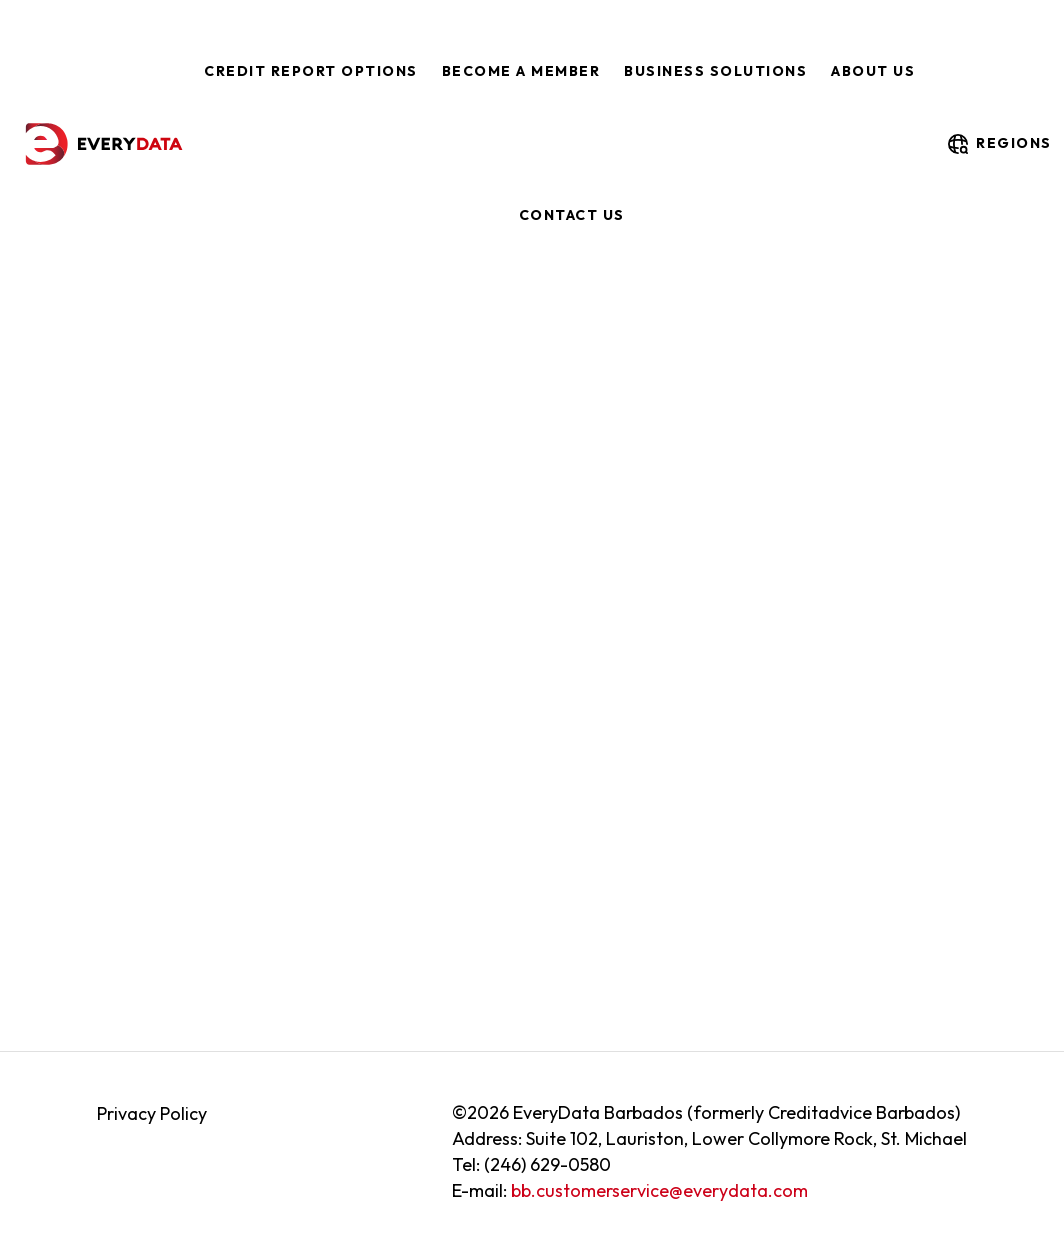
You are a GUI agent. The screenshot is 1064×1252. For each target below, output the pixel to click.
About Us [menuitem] (873, 71)
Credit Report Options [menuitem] (311, 71)
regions (998, 144)
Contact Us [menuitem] (572, 215)
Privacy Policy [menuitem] (152, 1113)
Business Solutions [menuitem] (715, 71)
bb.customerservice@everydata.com (659, 1190)
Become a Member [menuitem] (521, 71)
